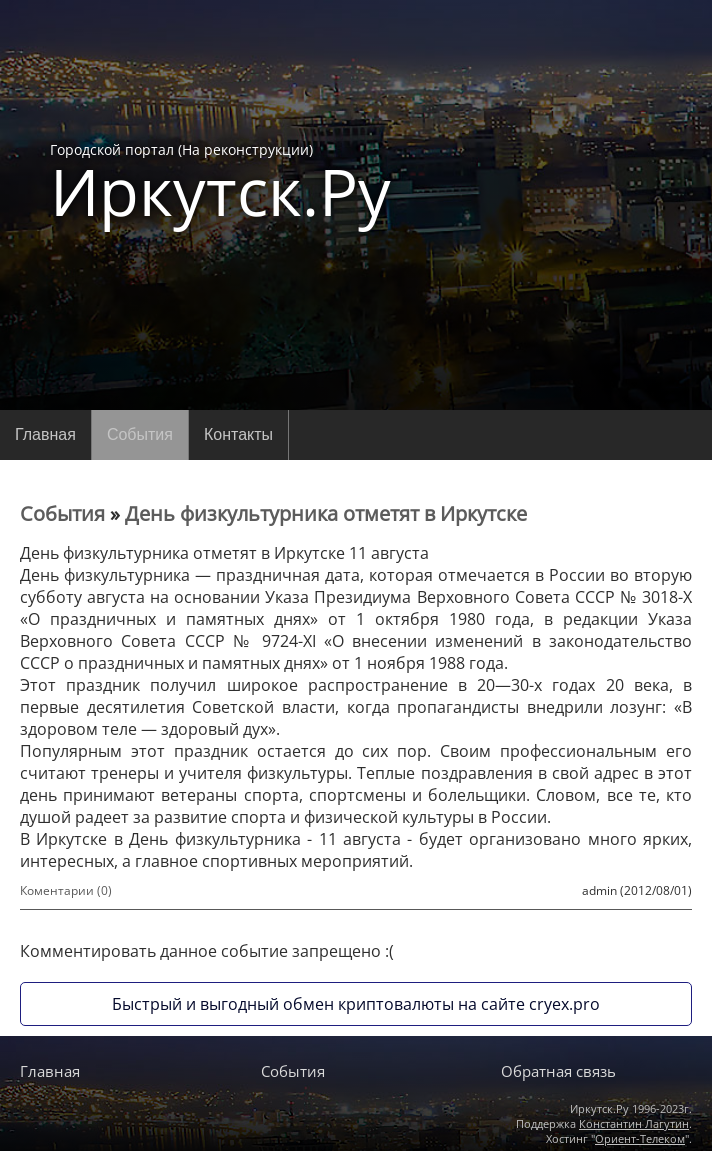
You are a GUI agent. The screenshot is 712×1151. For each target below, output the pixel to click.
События (140, 434)
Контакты (238, 434)
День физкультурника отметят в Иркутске (326, 513)
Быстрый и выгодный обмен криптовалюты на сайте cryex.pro (356, 1004)
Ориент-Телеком (640, 1138)
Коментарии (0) (66, 890)
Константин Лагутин (634, 1123)
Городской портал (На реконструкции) (220, 182)
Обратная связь (558, 1071)
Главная (45, 434)
